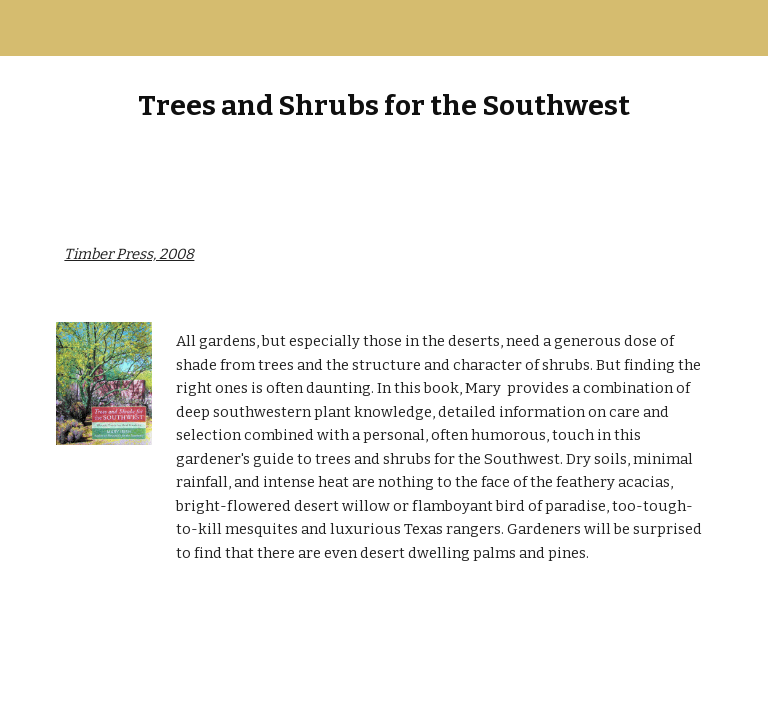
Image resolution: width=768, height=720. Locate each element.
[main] (383, 105)
